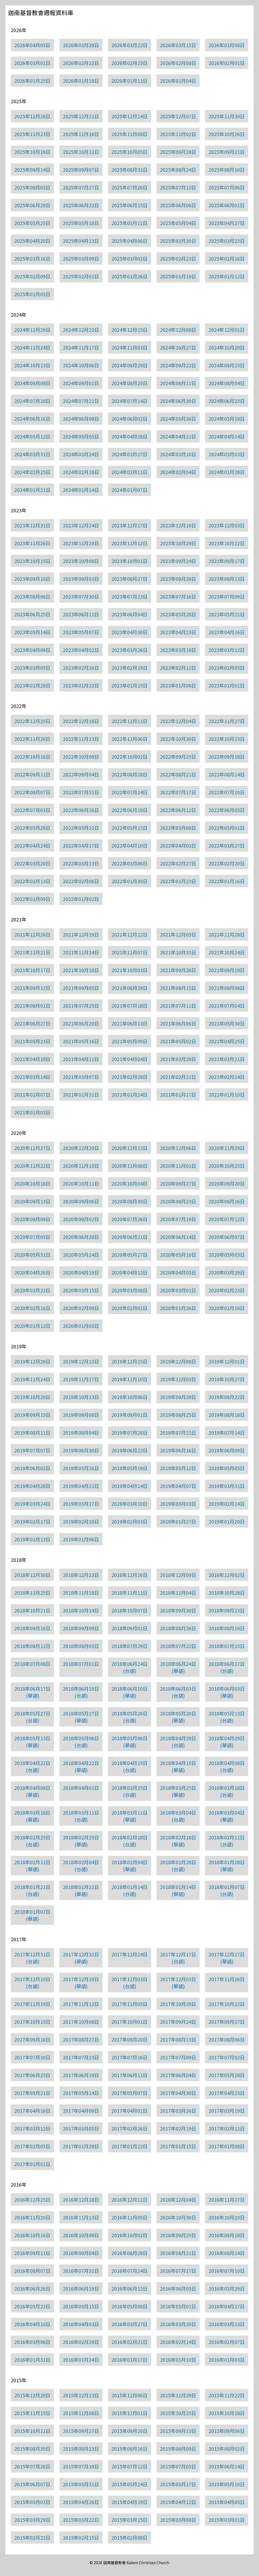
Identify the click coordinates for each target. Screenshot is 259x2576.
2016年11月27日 (227, 2199)
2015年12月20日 (32, 2395)
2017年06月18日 (81, 2074)
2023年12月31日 (32, 525)
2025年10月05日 (129, 151)
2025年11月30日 (227, 116)
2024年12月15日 (129, 329)
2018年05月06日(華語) (129, 1742)
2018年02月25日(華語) (81, 1841)
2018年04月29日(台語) (178, 1742)
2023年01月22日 (81, 685)
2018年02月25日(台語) (32, 1841)
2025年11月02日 (178, 133)
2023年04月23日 (178, 632)
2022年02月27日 (178, 863)
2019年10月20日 (32, 1396)
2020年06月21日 (129, 1236)
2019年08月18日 (227, 1414)
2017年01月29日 (81, 2146)
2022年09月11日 (32, 774)
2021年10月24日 (227, 952)
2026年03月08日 (227, 45)
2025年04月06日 (129, 240)
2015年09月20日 (129, 2430)
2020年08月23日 (178, 1201)
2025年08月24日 (178, 169)
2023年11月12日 (129, 543)
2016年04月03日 (81, 2324)
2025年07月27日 (81, 187)
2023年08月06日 (32, 596)
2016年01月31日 (32, 2359)
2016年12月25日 (32, 2199)
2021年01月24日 (129, 1094)
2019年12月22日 (81, 1361)
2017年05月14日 (81, 2092)
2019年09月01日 (129, 1414)
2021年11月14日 (81, 952)
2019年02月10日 (81, 1521)
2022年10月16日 (32, 756)
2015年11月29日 (178, 2395)
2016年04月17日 (227, 2306)
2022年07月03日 (32, 809)
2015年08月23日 (81, 2448)
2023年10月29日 (178, 543)
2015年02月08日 (129, 2537)
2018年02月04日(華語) (129, 1866)
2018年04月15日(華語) (178, 1766)
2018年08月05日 (81, 1645)
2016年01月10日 (178, 2359)
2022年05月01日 (227, 827)
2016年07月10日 (227, 2270)
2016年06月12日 (129, 2288)
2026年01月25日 (32, 80)
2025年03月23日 (227, 240)
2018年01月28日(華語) (227, 1866)
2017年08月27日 (81, 2039)
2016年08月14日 (227, 2252)
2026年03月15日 (178, 45)
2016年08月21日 (178, 2252)
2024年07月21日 (81, 400)
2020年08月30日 (129, 1201)
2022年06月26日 (81, 809)
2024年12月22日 (81, 329)
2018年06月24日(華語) (178, 1667)
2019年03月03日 (178, 1503)
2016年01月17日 (129, 2359)
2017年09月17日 (227, 2021)
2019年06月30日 (81, 1450)
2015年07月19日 (81, 2466)
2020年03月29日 (227, 1272)
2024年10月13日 (32, 365)
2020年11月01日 (178, 1165)
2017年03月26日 (178, 2110)
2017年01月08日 (227, 2146)
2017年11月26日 (227, 1979)
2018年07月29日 (129, 1645)
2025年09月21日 (227, 151)
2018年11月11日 (129, 1592)
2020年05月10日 (178, 1254)
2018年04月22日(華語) (81, 1766)
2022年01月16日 (227, 881)
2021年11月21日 (32, 952)
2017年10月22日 (227, 2003)
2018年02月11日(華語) (32, 1866)
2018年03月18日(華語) (32, 1816)
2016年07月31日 (81, 2270)
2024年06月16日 (32, 418)
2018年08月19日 (227, 1628)
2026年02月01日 (227, 62)
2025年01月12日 (227, 276)
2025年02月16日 (227, 258)
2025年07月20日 (129, 187)
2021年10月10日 (81, 969)
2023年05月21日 (227, 614)
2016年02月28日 (81, 2341)
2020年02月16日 (32, 1307)
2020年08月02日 (81, 1219)
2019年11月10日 (129, 1379)
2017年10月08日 (81, 2021)
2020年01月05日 (81, 1325)
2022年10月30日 (178, 738)
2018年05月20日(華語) (178, 1717)
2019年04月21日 (81, 1485)
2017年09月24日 (178, 2021)
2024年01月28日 (227, 471)
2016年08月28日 (129, 2252)
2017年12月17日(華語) (227, 1958)
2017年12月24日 (129, 1954)
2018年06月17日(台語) (227, 1667)
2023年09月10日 (32, 578)
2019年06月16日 (178, 1450)
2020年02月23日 (227, 1290)
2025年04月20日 (32, 240)
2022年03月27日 (227, 845)
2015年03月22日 (81, 2519)
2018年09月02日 (129, 1628)
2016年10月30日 (178, 2217)
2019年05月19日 (129, 1468)
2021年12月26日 (32, 934)
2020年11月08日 (129, 1165)
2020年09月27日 (178, 1183)
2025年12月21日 (81, 116)
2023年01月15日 (129, 685)
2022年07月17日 (178, 792)
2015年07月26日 (32, 2466)
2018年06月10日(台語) (81, 1692)
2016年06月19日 (81, 2288)
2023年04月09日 (32, 649)
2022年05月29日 (32, 827)
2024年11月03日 (129, 347)
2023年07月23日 (129, 596)
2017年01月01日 (32, 2163)
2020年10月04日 (129, 1183)
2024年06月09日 (81, 418)
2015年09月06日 (227, 2430)
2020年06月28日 (81, 1236)
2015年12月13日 (81, 2395)
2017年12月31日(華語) (81, 1958)
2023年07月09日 (227, 596)
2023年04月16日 (227, 632)
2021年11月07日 (129, 952)
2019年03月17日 (81, 1503)
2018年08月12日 (32, 1645)
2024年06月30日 (178, 400)
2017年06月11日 (129, 2074)
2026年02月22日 (81, 62)
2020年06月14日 (178, 1236)
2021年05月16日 (81, 1041)
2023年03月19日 (178, 649)
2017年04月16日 (32, 2110)
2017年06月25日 (32, 2074)
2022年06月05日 (227, 809)
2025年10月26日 (227, 133)
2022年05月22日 (81, 827)
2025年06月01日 (227, 205)
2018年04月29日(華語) (227, 1742)
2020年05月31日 (32, 1254)
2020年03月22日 (32, 1290)
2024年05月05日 (81, 436)
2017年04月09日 (81, 2110)
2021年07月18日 (129, 1005)
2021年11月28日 (227, 934)
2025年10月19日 (32, 151)
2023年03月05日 (32, 667)
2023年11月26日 (32, 543)
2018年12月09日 (178, 1574)
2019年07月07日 (32, 1450)
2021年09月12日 (32, 987)
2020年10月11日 (81, 1183)
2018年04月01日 (81, 1787)
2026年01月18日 (81, 80)
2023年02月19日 (129, 667)
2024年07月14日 (129, 400)
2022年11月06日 (129, 738)
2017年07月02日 (227, 2057)
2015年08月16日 (129, 2448)
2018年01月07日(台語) (227, 1890)
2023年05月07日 (81, 632)
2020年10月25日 (227, 1165)
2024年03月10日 (178, 454)
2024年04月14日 (227, 436)
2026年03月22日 (129, 45)
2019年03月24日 (32, 1503)
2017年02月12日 (227, 2128)
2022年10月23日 (227, 738)
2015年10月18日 (227, 2412)
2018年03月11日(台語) (81, 1816)
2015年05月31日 (81, 2484)
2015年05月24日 (129, 2484)
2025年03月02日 (129, 258)
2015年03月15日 (129, 2519)
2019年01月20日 (227, 1521)
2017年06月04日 (178, 2074)
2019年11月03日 (178, 1379)
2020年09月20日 (227, 1183)
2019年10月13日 (81, 1396)
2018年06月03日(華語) (227, 1692)
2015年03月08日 (178, 2519)
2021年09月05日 (81, 987)
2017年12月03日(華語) (178, 1983)
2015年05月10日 (227, 2484)
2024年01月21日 (32, 489)
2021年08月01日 (32, 1005)
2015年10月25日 (178, 2412)
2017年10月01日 (129, 2021)
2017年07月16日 (129, 2057)
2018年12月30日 (32, 1574)
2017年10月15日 (32, 2021)
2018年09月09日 (81, 1628)
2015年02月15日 (81, 2537)
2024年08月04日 (227, 382)
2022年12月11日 (129, 720)
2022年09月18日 (227, 756)
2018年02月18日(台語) (129, 1841)
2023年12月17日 (129, 525)
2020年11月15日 (81, 1165)
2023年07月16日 (178, 596)
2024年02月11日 (129, 471)
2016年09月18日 (227, 2235)
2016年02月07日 (227, 2341)
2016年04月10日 (32, 2324)
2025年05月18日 (81, 222)
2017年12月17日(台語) (178, 1958)
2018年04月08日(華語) (32, 1791)
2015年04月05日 (227, 2501)
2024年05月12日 (32, 436)
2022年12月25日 (32, 720)
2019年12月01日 (227, 1361)
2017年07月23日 (81, 2057)
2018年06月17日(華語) (32, 1692)
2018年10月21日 (32, 1610)
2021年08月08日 (227, 987)
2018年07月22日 (178, 1645)
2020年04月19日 (81, 1272)
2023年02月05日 (227, 667)
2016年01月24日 (81, 2359)
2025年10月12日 (81, 151)
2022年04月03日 (178, 845)
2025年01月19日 (178, 276)
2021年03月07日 (81, 1076)
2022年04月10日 (129, 845)
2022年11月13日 (81, 738)
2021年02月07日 (32, 1094)
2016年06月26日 (32, 2288)
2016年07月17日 (178, 2270)
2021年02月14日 (227, 1076)
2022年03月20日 (32, 863)
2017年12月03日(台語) (129, 1983)
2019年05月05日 (227, 1468)
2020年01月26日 (178, 1307)
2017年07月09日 (178, 2057)
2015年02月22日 (32, 2537)
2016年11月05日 (129, 2217)
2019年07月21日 (178, 1432)
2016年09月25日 (178, 2235)
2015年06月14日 (227, 2466)
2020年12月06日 (178, 1147)
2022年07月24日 (129, 792)
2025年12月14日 (129, 116)
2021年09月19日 (227, 969)
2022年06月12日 (178, 809)
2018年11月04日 (178, 1592)
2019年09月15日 (32, 1414)
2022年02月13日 (32, 881)
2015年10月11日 (32, 2430)
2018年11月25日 (32, 1592)
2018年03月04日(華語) (227, 1816)
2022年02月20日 (227, 863)
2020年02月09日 (81, 1307)
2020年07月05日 (32, 1236)
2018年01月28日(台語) (178, 1866)
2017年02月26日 (129, 2128)
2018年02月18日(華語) (178, 1841)
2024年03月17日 (129, 454)
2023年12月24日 (81, 525)
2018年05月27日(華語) (81, 1717)
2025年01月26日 (129, 276)
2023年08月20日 (178, 578)
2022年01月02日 (81, 898)
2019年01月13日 (32, 1539)
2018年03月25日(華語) (178, 1791)
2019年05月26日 (81, 1468)
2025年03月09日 (81, 258)
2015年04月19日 (129, 2501)
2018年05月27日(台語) (32, 1717)
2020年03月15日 (81, 1290)
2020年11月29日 (227, 1147)
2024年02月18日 (81, 471)
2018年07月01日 (81, 1663)
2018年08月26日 (178, 1628)
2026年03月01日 (32, 62)
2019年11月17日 (81, 1379)
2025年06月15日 (129, 205)
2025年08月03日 (32, 187)
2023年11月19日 (81, 543)
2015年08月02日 (227, 2448)
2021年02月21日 (178, 1076)
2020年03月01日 (178, 1290)
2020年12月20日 (81, 1147)
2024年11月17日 (81, 347)
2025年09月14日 (32, 169)
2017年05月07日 (129, 2092)
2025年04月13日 (81, 240)
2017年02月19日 (178, 2128)
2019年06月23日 (129, 1450)
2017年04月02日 (129, 2110)
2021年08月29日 (129, 987)
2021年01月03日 (32, 1112)
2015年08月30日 (32, 2448)
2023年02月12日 (178, 667)
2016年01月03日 (227, 2359)
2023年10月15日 (32, 560)
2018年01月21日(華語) (81, 1890)
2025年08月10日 (227, 169)
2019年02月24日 (227, 1503)
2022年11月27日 (227, 720)
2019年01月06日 (81, 1539)
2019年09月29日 (178, 1396)
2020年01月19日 (227, 1307)
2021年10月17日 (32, 969)
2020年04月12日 (129, 1272)
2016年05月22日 (32, 2306)
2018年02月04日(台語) (81, 1866)
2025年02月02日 (81, 276)
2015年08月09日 (178, 2448)
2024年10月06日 (81, 365)
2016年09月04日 (81, 2252)
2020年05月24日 (81, 1254)
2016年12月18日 (81, 2199)
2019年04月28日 (32, 1485)
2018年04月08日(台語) (227, 1766)
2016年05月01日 (178, 2306)
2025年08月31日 (129, 169)
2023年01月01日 (227, 685)
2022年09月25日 (178, 756)
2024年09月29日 (129, 365)
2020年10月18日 (32, 1183)
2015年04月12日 (178, 2501)
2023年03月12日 (227, 649)
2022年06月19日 (129, 809)
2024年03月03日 (227, 454)
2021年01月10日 (227, 1094)
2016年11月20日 (32, 2217)
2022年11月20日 (32, 738)
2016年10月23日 (227, 2217)
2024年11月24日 (32, 347)
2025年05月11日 (129, 222)
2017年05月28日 (227, 2074)
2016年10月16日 (32, 2235)
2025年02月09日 (32, 276)
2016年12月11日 (129, 2199)
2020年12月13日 (129, 1147)
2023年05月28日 (178, 614)
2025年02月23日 (178, 258)
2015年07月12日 (129, 2466)
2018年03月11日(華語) (129, 1816)
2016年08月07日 (32, 2270)
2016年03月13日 (227, 2324)
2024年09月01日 (81, 382)
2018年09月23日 (227, 1610)
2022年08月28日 (129, 774)
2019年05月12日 (178, 1468)
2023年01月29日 (32, 685)
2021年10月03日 (129, 969)
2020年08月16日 (227, 1201)
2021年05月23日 (32, 1041)
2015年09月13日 (178, 2430)
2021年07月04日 (227, 1005)
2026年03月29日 (81, 45)
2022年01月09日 (32, 898)
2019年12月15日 (129, 1361)
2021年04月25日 (227, 1041)
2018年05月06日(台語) (81, 1742)
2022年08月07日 (32, 792)
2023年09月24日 (178, 560)
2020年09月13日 (32, 1201)
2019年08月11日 (32, 1432)
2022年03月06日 (129, 863)
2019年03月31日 (227, 1485)
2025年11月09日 (129, 133)
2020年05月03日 (227, 1254)
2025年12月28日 (32, 116)
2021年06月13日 (129, 1023)
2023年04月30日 (129, 632)
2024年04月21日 (178, 436)
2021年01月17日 (178, 1094)
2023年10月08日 (81, 560)
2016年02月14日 (178, 2341)
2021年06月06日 (178, 1023)
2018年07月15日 (227, 1645)
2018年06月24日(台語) (129, 1667)
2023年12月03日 (227, 525)
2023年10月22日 (227, 543)
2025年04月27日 (227, 222)
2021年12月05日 (178, 934)
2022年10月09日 (81, 756)
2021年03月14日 (32, 1076)
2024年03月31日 (32, 454)
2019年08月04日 (81, 1432)
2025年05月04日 (178, 222)
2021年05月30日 (227, 1023)
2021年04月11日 (81, 1058)
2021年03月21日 (227, 1058)
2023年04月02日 (81, 649)
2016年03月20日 (178, 2324)
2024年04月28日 (129, 436)
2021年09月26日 (178, 969)
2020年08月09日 (32, 1219)
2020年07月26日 (129, 1219)
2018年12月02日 (227, 1574)
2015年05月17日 (178, 2484)
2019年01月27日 (178, 1521)
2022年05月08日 (178, 827)
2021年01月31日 (81, 1094)
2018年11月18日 (81, 1592)
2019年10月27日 (227, 1379)
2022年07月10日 (227, 792)
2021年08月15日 (178, 987)
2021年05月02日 (178, 1041)
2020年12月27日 (32, 1147)
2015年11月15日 (32, 2412)
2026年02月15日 (129, 62)
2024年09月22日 (178, 365)
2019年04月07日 (178, 1485)
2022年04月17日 (81, 845)
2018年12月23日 (81, 1574)
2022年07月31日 (81, 792)
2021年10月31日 (178, 952)
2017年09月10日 (32, 2039)
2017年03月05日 (81, 2128)
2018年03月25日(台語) (129, 1791)
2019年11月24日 (32, 1379)
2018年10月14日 (81, 1610)
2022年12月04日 (178, 720)
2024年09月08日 (32, 382)
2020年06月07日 (227, 1236)
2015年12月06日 (129, 2395)
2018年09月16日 (32, 1628)
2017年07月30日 (32, 2057)
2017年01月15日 (178, 2146)
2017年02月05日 (32, 2146)
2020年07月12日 (227, 1219)
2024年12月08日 (178, 329)
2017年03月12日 (32, 2128)
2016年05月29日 (227, 2288)
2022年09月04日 (81, 774)
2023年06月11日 (81, 614)
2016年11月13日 (81, 2217)
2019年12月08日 (178, 1361)
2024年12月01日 (227, 329)
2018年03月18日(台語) (227, 1791)
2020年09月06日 (81, 1201)
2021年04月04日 (129, 1058)
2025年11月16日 (81, 133)
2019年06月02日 (32, 1468)
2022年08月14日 (227, 774)
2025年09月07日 (81, 169)
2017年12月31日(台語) (32, 1958)
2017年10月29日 (178, 2003)
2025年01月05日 (32, 294)
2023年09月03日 (81, 578)
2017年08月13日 (178, 2039)
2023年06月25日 (32, 614)
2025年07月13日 (178, 187)
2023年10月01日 (129, 560)
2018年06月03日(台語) (178, 1692)
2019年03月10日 (129, 1503)
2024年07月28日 (32, 400)
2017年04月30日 (178, 2092)
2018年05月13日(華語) (32, 1742)
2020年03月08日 (129, 1290)
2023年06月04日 (129, 614)
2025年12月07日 (178, 116)
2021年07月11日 (178, 1005)
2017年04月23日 (227, 2092)
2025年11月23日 (32, 133)
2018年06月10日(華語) (129, 1692)
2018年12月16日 (129, 1574)
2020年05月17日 (129, 1254)
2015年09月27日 (81, 2430)
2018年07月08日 (32, 1663)
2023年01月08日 (178, 685)
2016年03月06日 (32, 2341)
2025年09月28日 (178, 151)
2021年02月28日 (129, 1076)
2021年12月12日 (129, 934)
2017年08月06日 (227, 2039)
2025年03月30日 (178, 240)
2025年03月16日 (32, 258)
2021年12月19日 (81, 934)
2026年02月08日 (178, 62)
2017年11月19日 (32, 2003)
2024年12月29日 (32, 329)
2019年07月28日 (129, 1432)
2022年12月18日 (81, 720)
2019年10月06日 (129, 1396)
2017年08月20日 (129, 2039)
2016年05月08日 (129, 2306)
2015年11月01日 (129, 2412)
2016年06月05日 (178, 2288)
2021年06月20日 (81, 1023)
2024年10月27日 (178, 347)
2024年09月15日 (227, 365)
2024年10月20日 (227, 347)
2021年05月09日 (129, 1041)
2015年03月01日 (227, 2519)
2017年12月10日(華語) (81, 1983)
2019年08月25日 (178, 1414)
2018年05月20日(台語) (129, 1717)
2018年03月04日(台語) (178, 1816)
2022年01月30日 (129, 881)
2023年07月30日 (81, 596)
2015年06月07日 (32, 2484)
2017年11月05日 (129, 2003)
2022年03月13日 (81, 863)
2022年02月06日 (81, 881)
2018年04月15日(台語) (129, 1766)
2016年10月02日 (129, 2235)
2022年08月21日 (178, 774)
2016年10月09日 (81, 2235)
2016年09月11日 (32, 2252)
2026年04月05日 (32, 45)
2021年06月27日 (32, 1023)
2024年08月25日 (129, 382)
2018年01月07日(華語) (32, 1915)
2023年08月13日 (227, 578)
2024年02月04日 (178, 471)
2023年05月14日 (32, 632)
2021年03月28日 (178, 1058)
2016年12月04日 (178, 2199)
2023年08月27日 (129, 578)
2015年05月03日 (32, 2501)
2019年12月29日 (32, 1361)
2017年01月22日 (129, 2146)
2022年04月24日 (32, 845)
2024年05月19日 (227, 418)
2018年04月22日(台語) (32, 1766)
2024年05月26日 (178, 418)
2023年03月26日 (129, 649)
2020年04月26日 (32, 1272)
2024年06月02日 (129, 418)
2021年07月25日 (81, 1005)
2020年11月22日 (32, 1165)
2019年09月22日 (227, 1396)
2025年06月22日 (81, 205)
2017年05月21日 (32, 2092)
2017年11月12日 (81, 2003)
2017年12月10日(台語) (32, 1983)
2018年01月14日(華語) (178, 1890)
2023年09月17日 (227, 560)
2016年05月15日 (81, 2306)
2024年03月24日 (81, 454)
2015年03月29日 (32, 2519)
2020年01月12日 (32, 1325)
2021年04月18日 (32, 1058)
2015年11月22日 (227, 2395)
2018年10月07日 (129, 1610)
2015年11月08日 (81, 2412)
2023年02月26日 (81, 667)
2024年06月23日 (227, 400)
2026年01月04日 (178, 80)
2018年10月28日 (227, 1592)
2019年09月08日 (81, 1414)
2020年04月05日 (178, 1272)
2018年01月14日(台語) (129, 1890)
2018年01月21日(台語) (32, 1890)
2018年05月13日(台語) (227, 1717)
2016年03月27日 (129, 2324)
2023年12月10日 (178, 525)
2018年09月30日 (178, 1610)
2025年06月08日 (178, 205)
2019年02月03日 (129, 1521)
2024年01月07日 (129, 489)
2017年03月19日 (227, 2110)
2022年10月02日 (129, 756)
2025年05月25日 (32, 222)
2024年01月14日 (81, 489)
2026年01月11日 (129, 80)
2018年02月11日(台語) (227, 1841)
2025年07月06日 (227, 187)
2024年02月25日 (32, 471)
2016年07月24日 (129, 2270)
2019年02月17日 (32, 1521)
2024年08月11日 (178, 382)
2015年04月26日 (81, 2501)
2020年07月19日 (178, 1219)
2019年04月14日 (129, 1485)
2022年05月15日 (129, 827)
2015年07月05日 (178, 2466)
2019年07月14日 (227, 1432)
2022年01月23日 (178, 881)
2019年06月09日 (227, 1450)
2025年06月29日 (32, 205)
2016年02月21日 (129, 2341)
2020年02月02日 (129, 1307)
